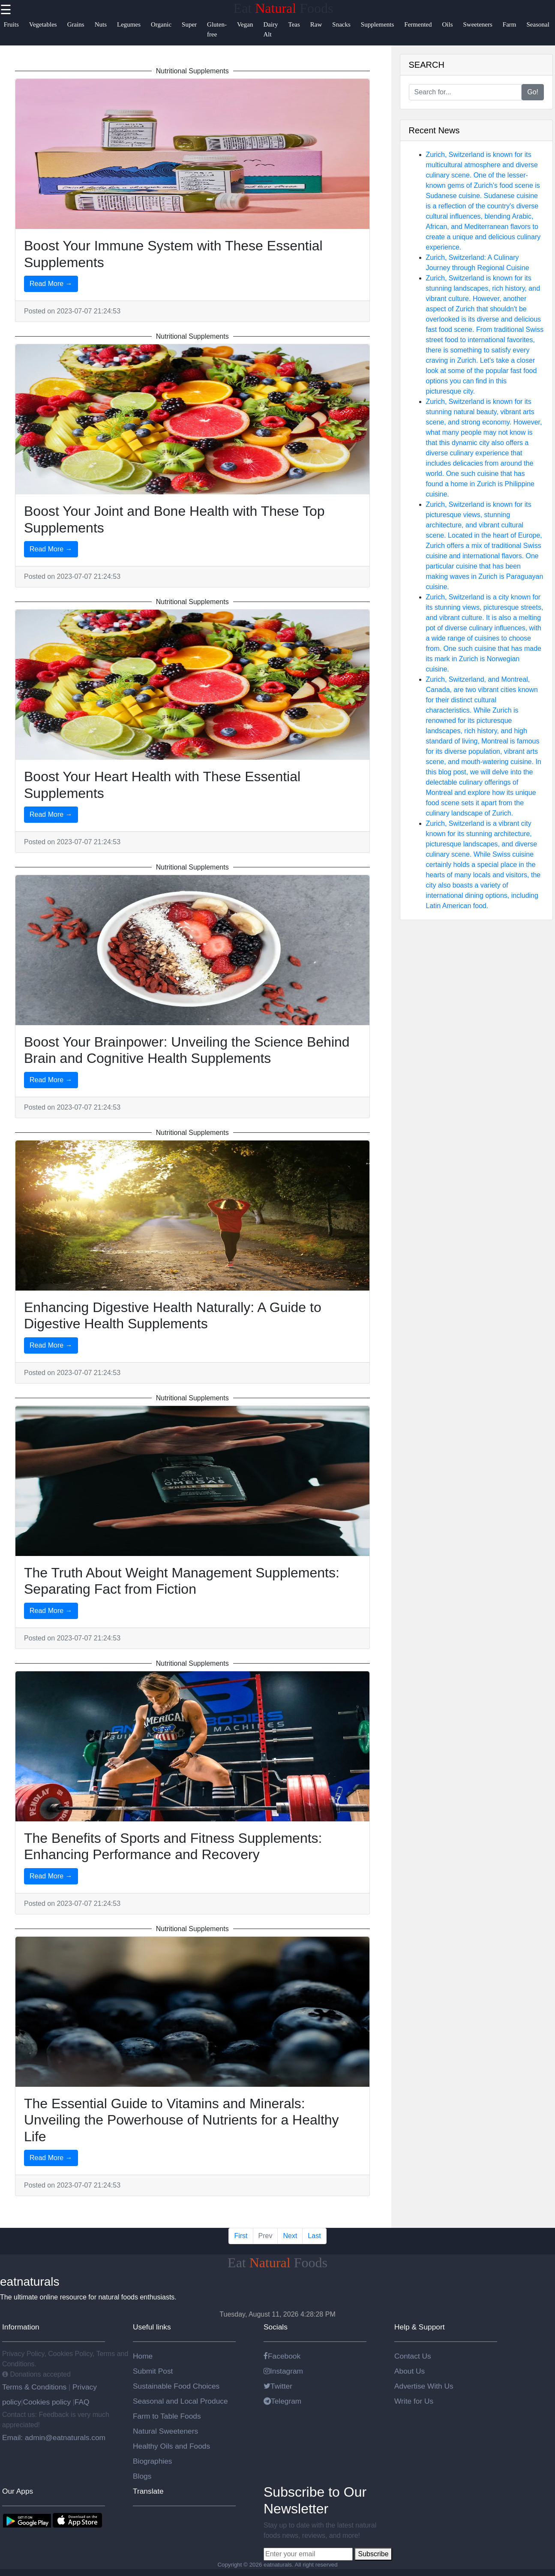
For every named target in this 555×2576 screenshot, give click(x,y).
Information (20, 2327)
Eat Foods (283, 8)
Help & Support (419, 2327)
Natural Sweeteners (165, 2431)
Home (143, 2356)
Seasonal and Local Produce (180, 2401)
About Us (409, 2371)
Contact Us (412, 2356)
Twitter (278, 2386)
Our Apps (17, 2491)
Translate (148, 2491)
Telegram (282, 2401)
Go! (532, 92)
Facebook (282, 2356)
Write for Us (413, 2401)
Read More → (51, 283)
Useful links (152, 2327)
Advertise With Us (423, 2386)
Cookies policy (47, 2402)
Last (314, 2235)
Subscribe (373, 2554)
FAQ (82, 2402)
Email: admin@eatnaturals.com (53, 2437)
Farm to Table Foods (167, 2416)
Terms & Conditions (35, 2387)
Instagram (283, 2371)
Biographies (152, 2461)
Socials (276, 2327)
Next (290, 2235)
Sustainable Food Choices (176, 2386)
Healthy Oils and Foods (171, 2446)
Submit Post (153, 2371)
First (240, 2235)
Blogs (142, 2476)
